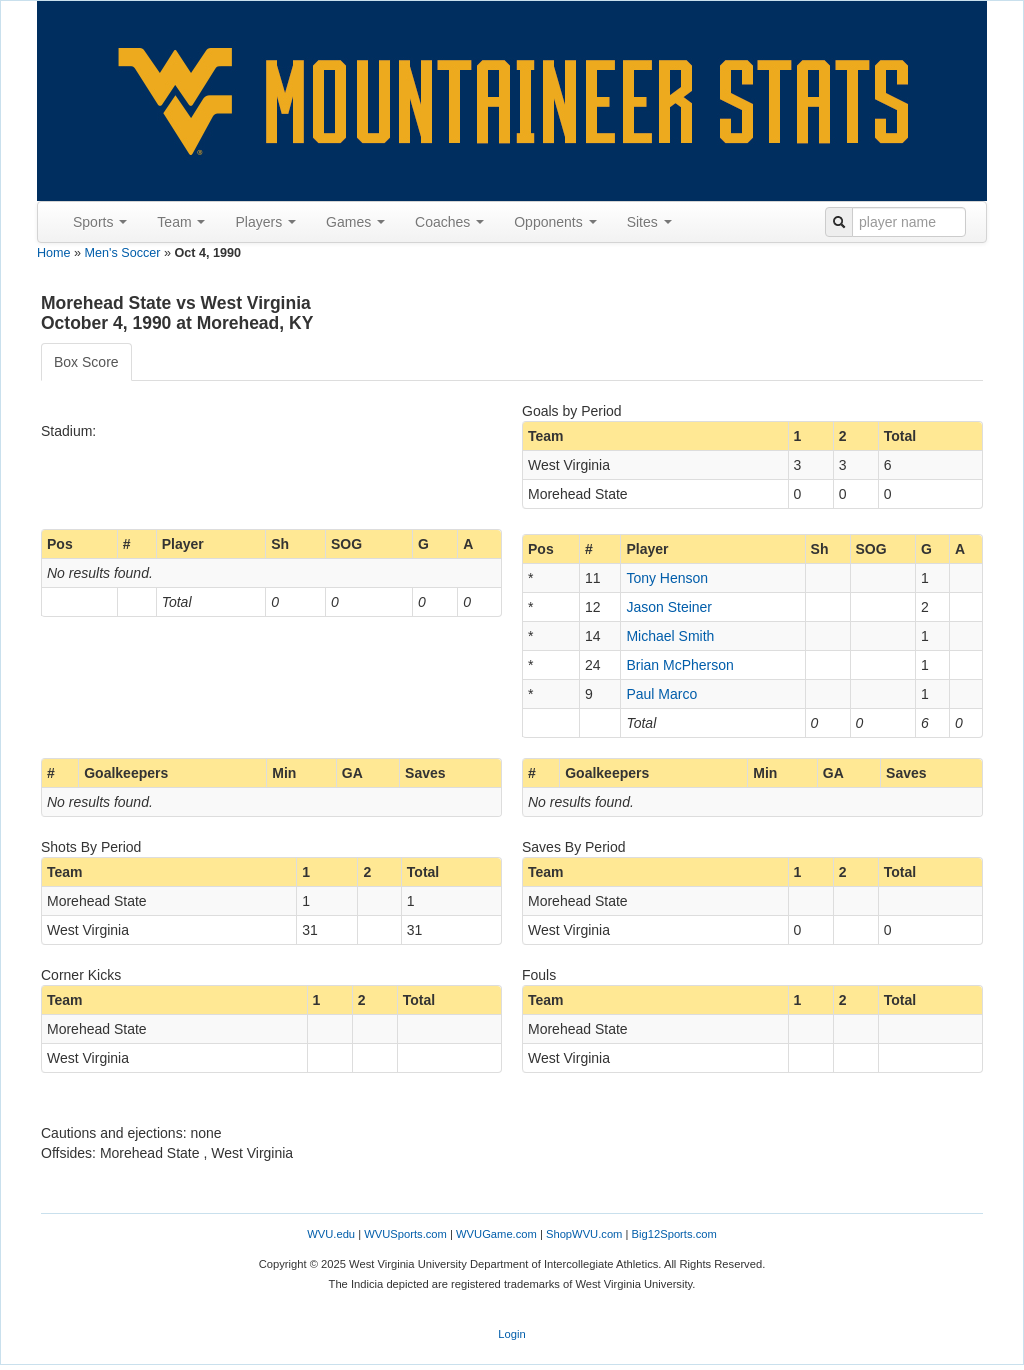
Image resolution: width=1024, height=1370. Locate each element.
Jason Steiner (669, 607)
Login (511, 1334)
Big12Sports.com (674, 1234)
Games (355, 222)
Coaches (449, 222)
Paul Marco (661, 694)
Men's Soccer (123, 253)
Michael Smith (670, 636)
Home (54, 253)
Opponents (555, 222)
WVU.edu (331, 1234)
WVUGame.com (496, 1234)
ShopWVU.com (584, 1234)
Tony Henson (667, 578)
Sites (649, 222)
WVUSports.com (405, 1234)
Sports (100, 222)
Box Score (86, 362)
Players (265, 222)
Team (181, 222)
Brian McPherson (679, 665)
